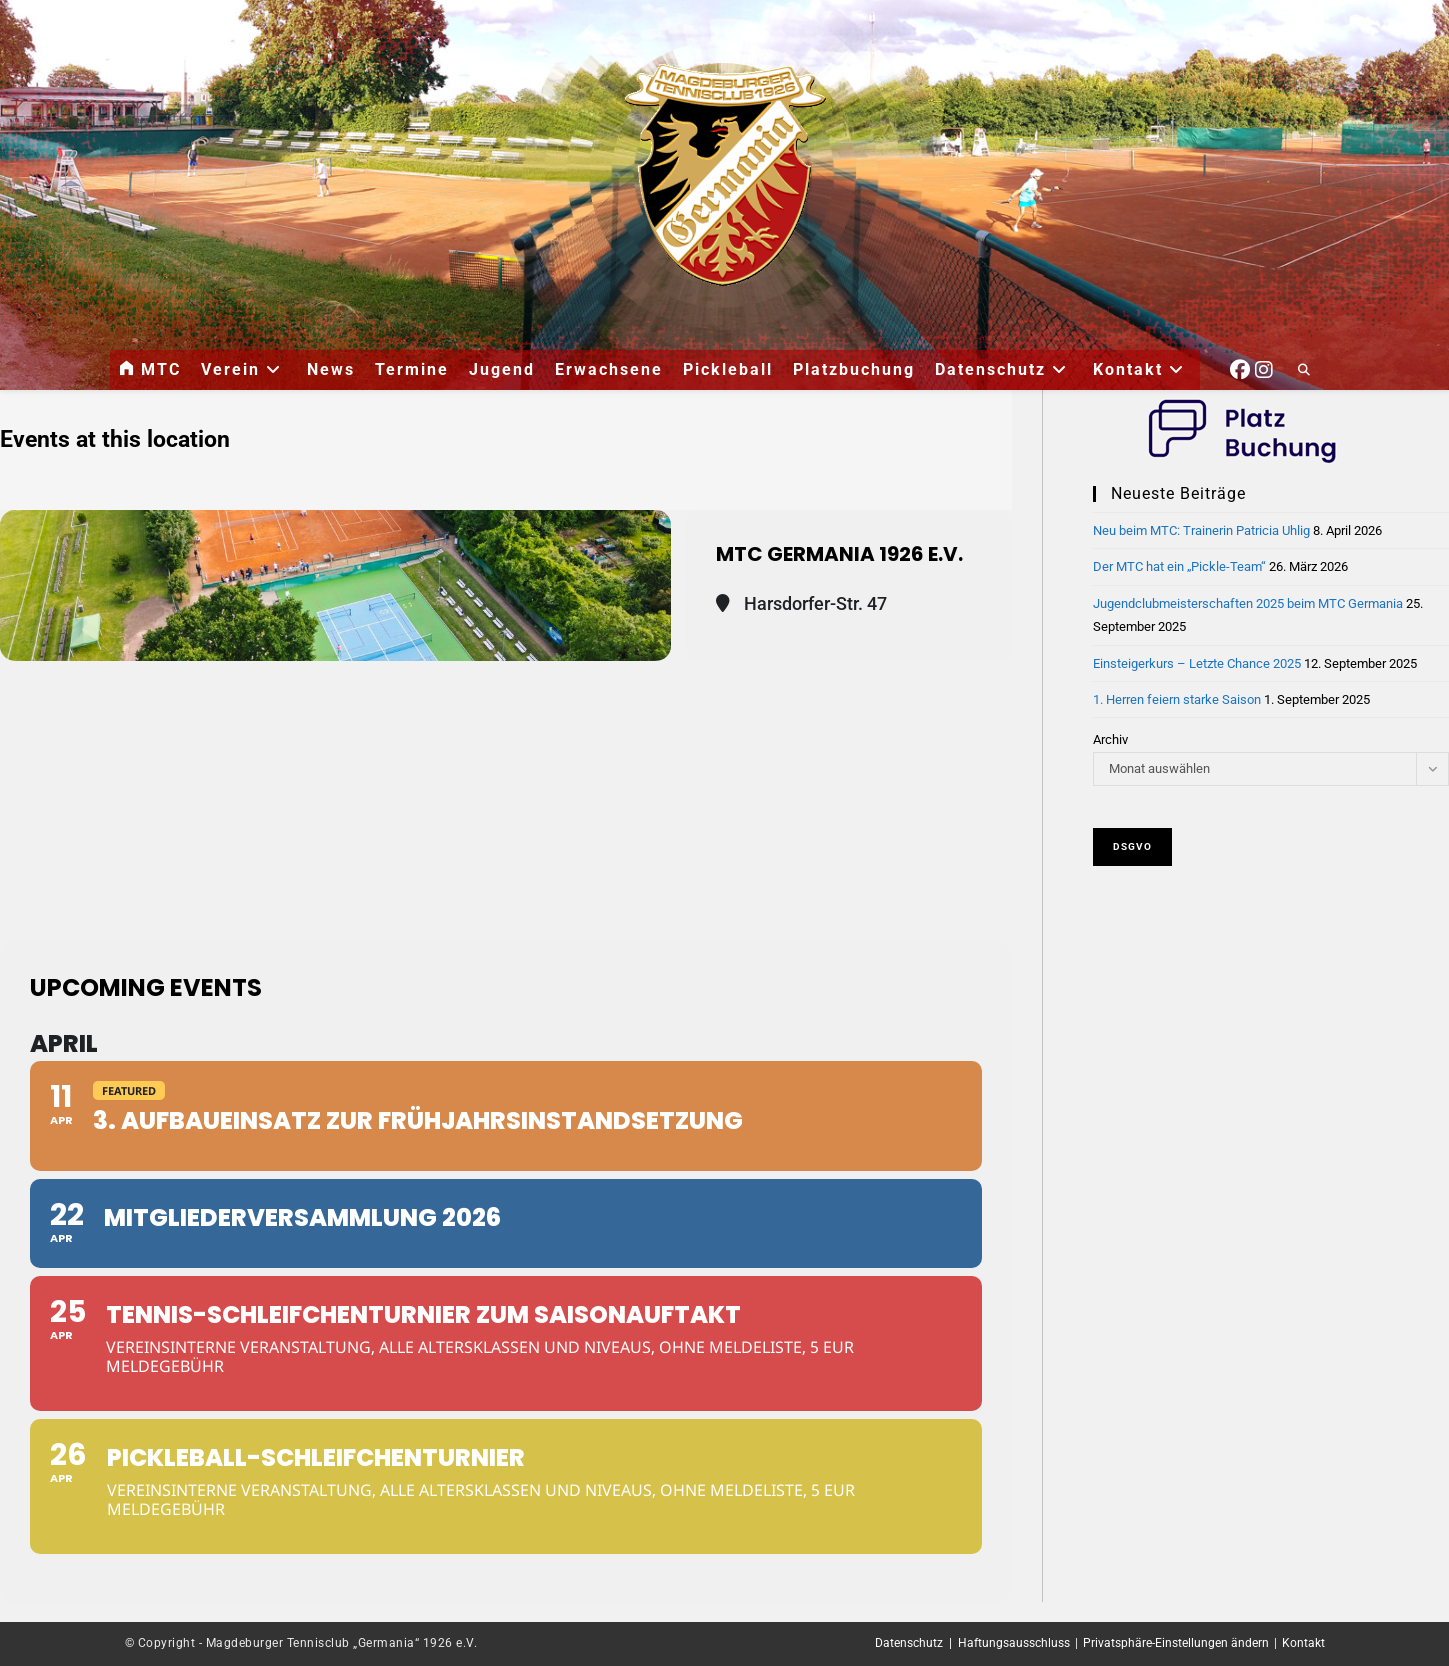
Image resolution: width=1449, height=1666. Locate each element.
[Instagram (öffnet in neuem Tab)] (1264, 367)
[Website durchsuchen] (1304, 371)
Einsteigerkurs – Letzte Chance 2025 (1197, 663)
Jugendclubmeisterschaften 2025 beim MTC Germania (1248, 603)
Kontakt (1303, 1643)
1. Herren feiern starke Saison (1177, 699)
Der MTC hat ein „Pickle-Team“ (1179, 566)
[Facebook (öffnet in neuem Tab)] (1240, 367)
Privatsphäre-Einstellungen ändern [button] (1176, 1643)
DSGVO (1132, 846)
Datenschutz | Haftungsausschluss (972, 1643)
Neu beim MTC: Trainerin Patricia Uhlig (1201, 530)
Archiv (1110, 739)
